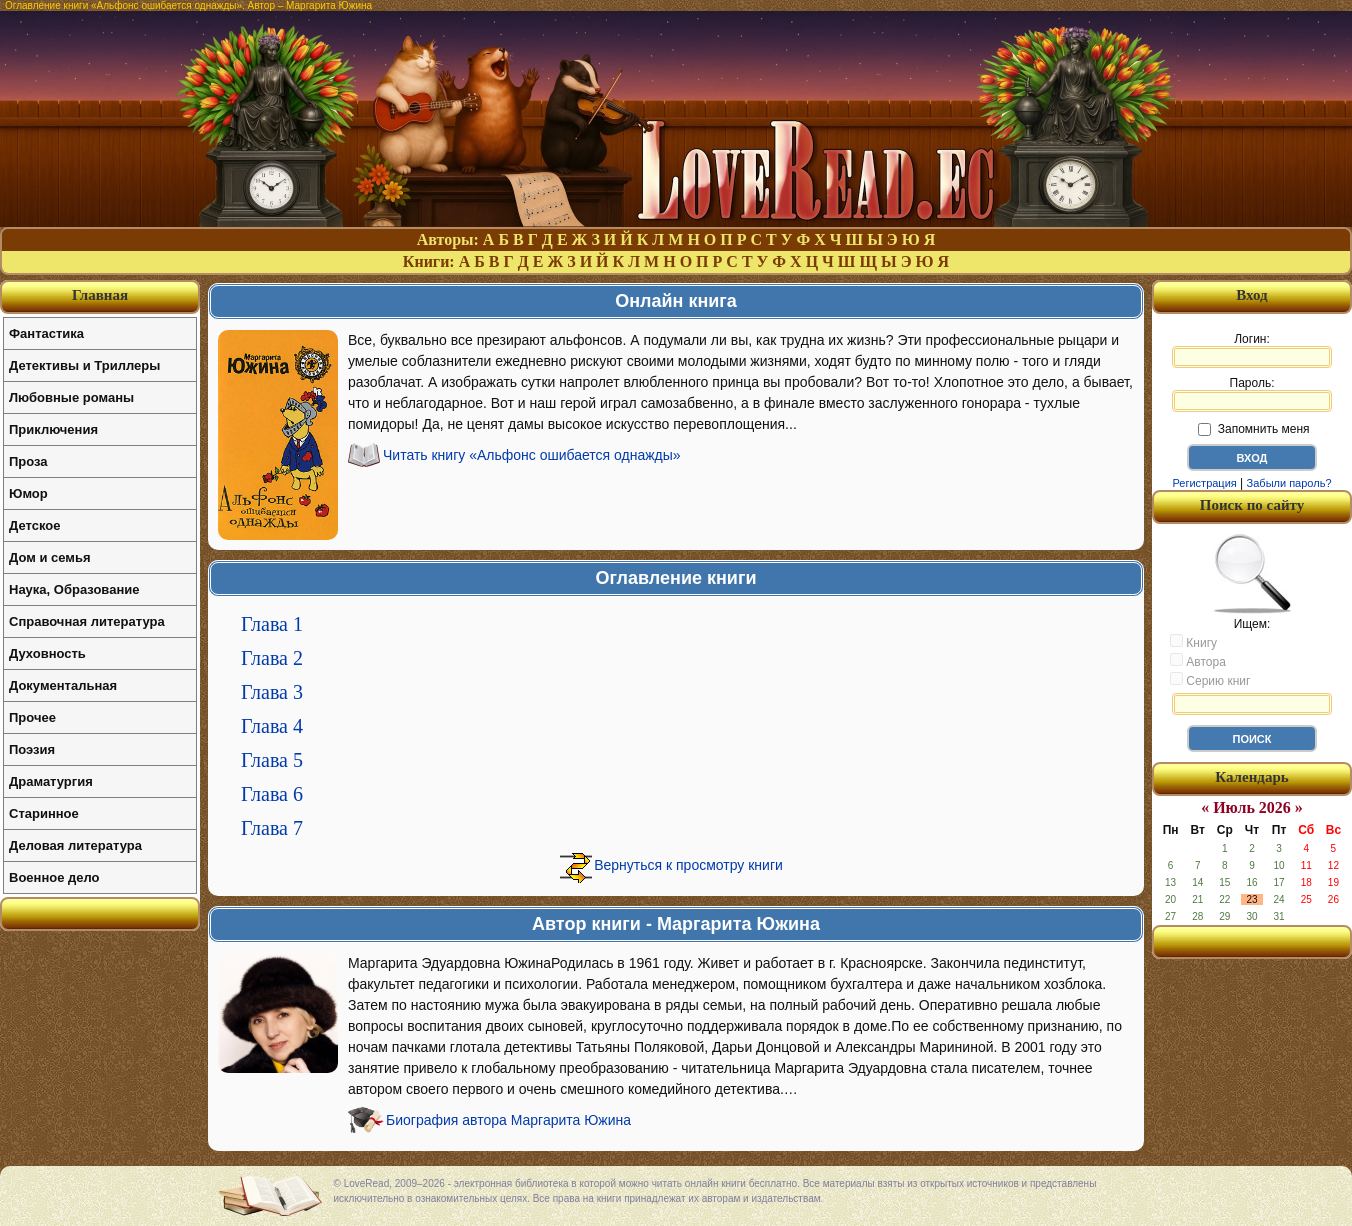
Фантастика (46, 333)
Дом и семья (50, 557)
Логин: (1252, 350)
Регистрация (1204, 483)
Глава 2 (272, 658)
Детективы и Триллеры (84, 365)
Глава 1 (272, 624)
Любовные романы (71, 397)
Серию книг (1210, 680)
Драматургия (51, 781)
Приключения (53, 429)
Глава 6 (272, 794)
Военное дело (54, 877)
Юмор (28, 493)
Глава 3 (272, 692)
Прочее (32, 717)
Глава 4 (272, 726)
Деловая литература (75, 845)
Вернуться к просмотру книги (688, 865)
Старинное (44, 813)
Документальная (63, 685)
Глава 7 (272, 828)
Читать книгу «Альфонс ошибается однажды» (532, 455)
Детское (34, 525)
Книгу (1193, 642)
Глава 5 (272, 760)
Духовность (47, 653)
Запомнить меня (1253, 429)
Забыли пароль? (1289, 483)
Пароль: (1252, 394)
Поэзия (32, 749)
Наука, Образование (74, 589)
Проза (28, 461)
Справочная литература (87, 621)
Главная (100, 295)
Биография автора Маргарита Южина (508, 1120)
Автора (1198, 661)
